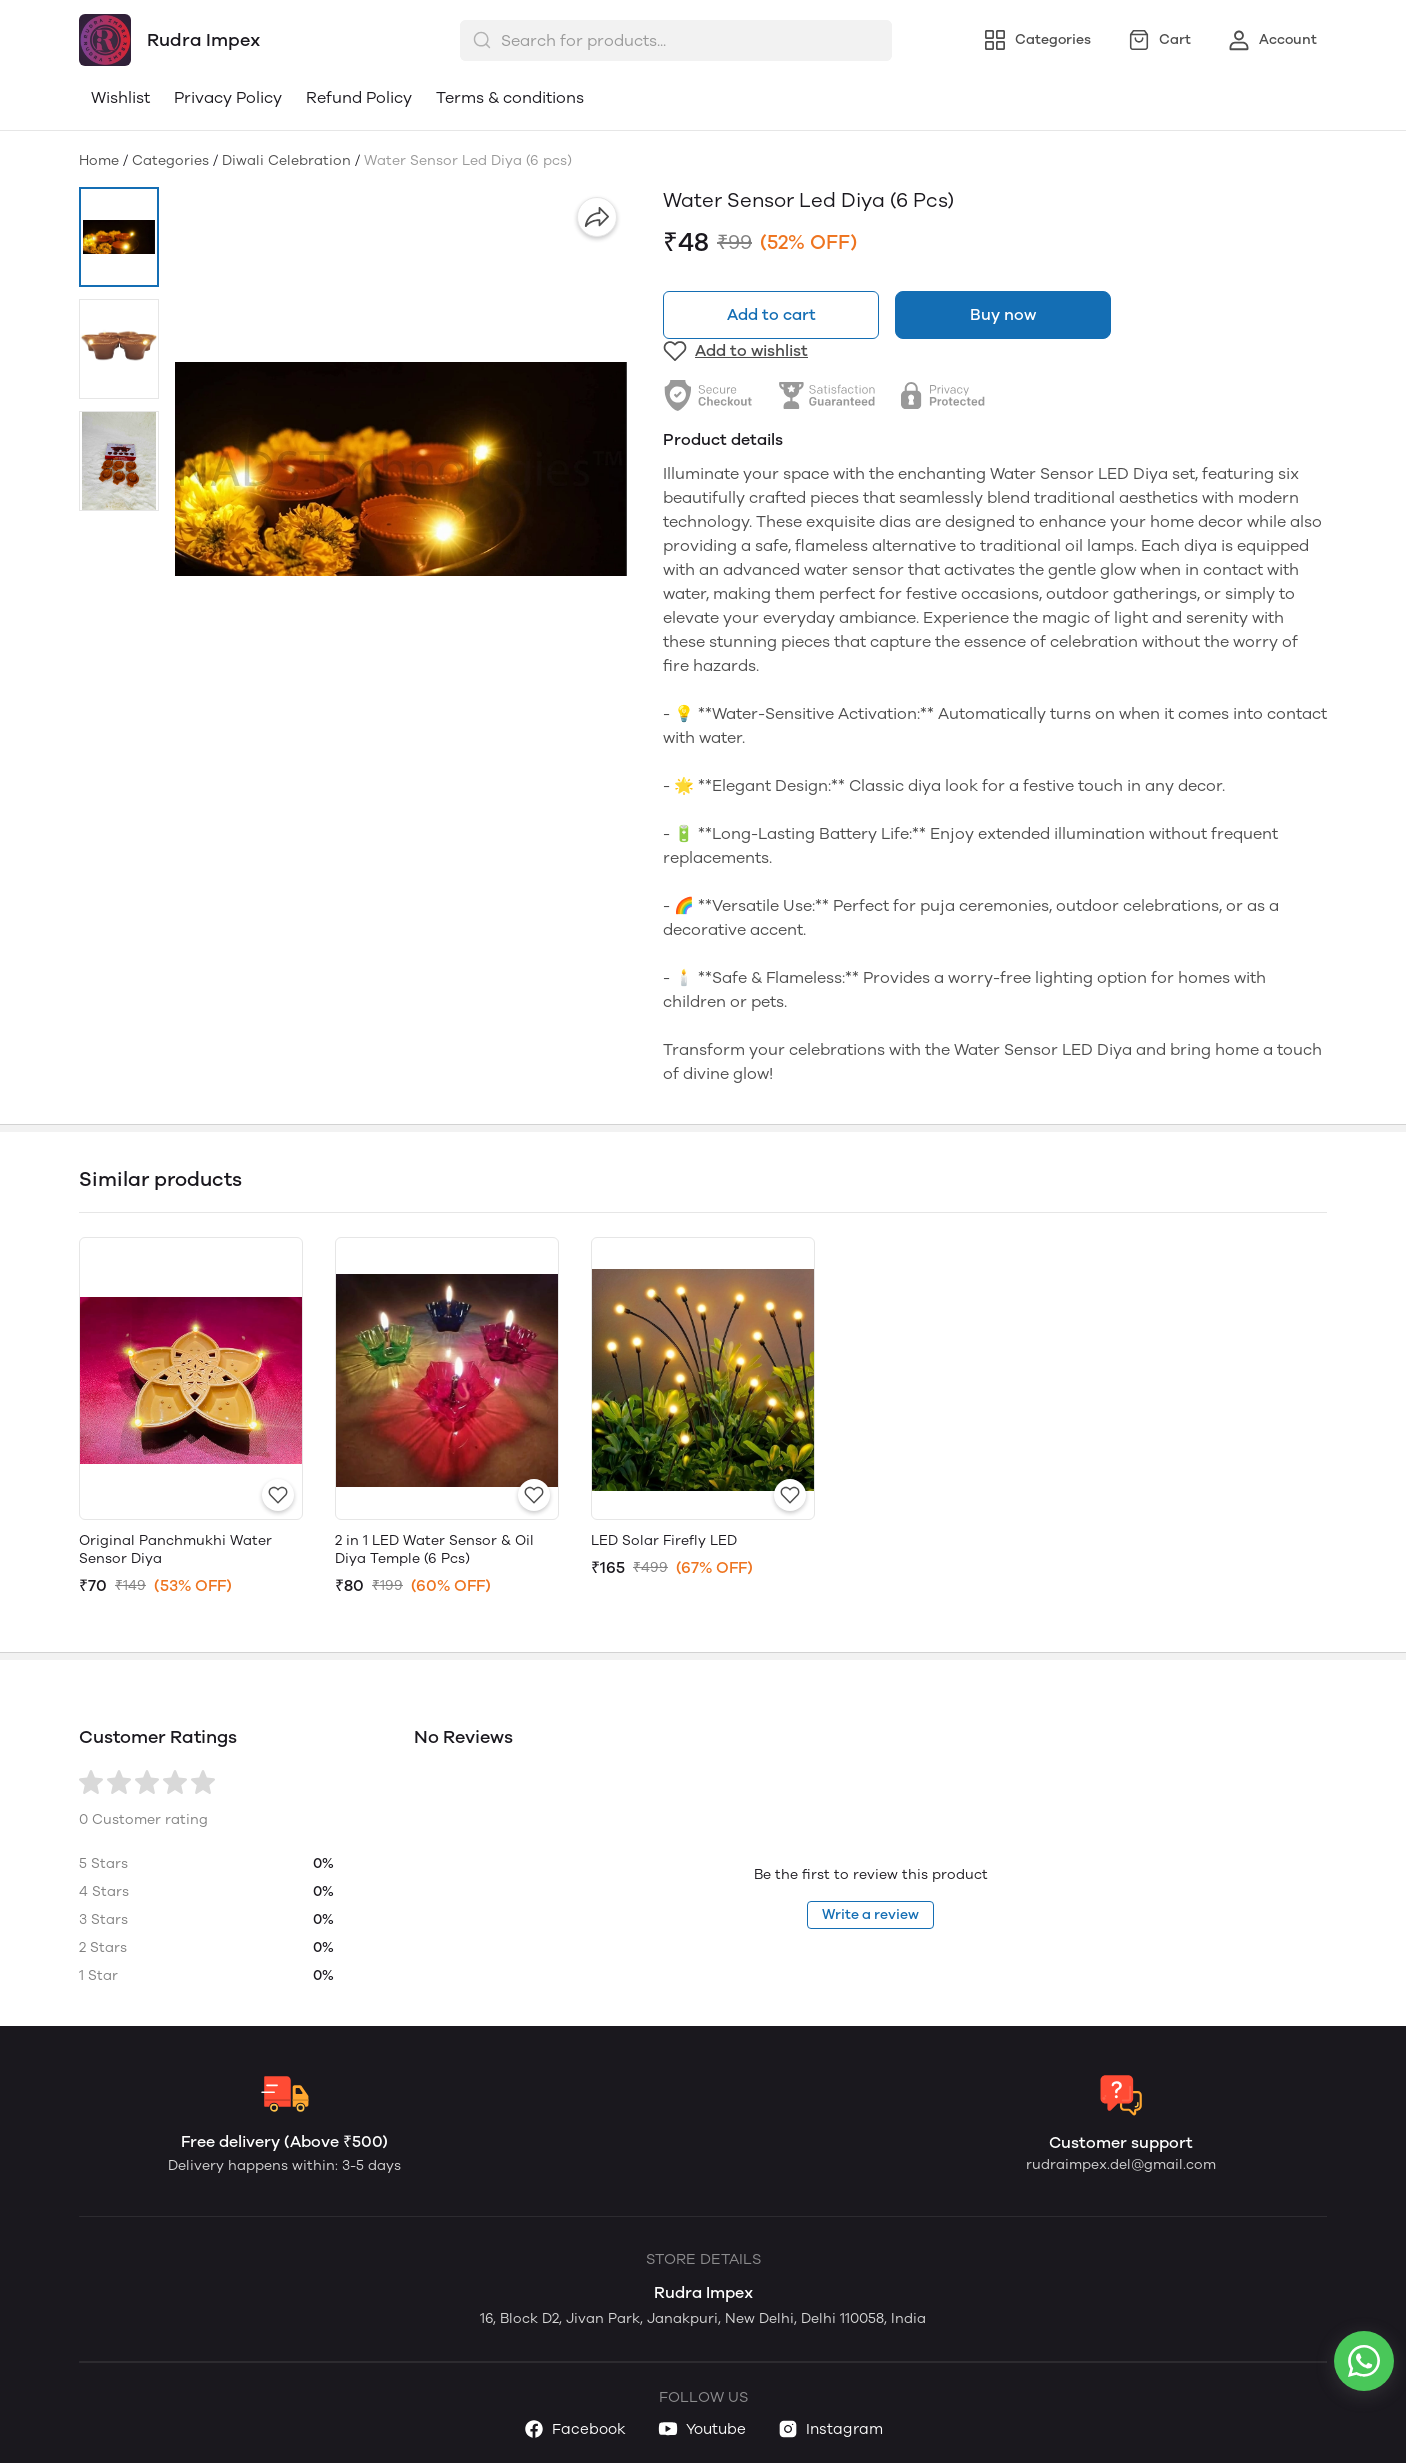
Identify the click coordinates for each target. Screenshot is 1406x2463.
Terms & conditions (510, 97)
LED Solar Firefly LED (664, 1540)
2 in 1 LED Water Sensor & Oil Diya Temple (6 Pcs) (434, 1549)
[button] (119, 237)
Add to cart (771, 314)
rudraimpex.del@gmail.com (1121, 2164)
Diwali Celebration (286, 160)
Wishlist (120, 97)
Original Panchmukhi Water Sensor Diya (175, 1549)
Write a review (870, 1914)
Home (99, 160)
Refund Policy (359, 97)
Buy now (1003, 314)
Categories (170, 160)
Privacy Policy (228, 97)
